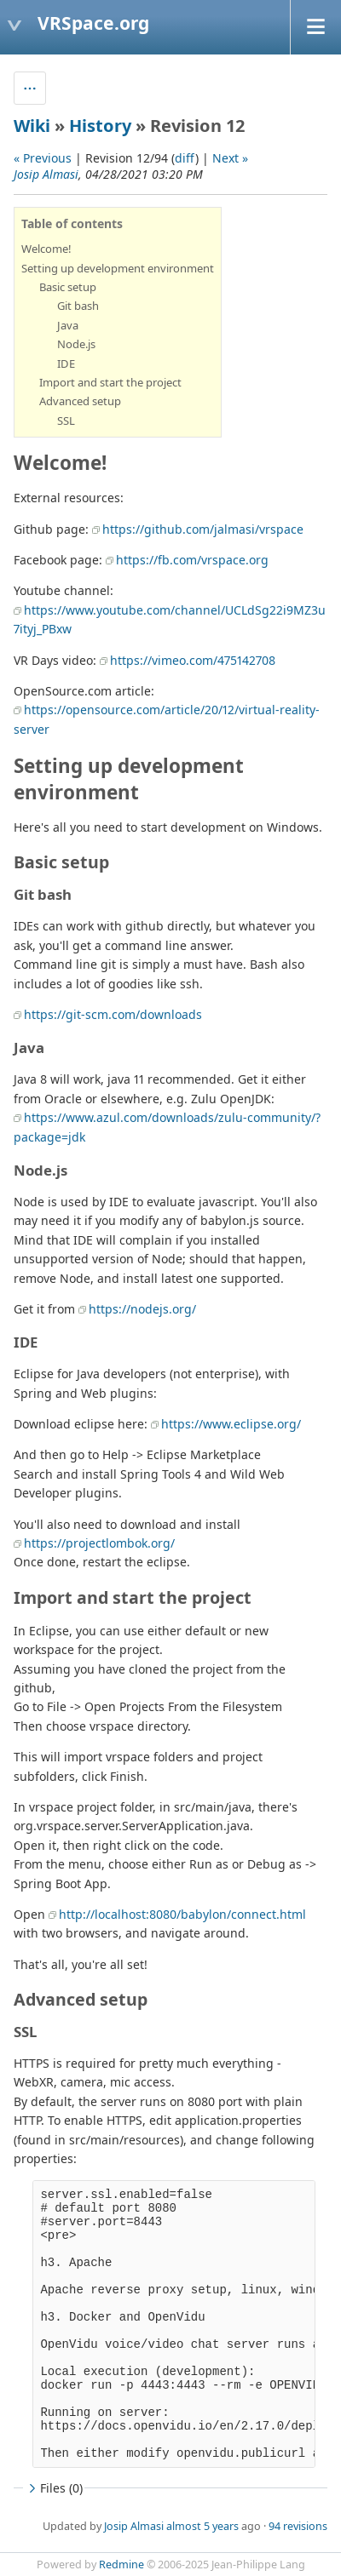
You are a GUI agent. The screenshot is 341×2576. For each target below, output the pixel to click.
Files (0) (54, 2488)
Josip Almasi (46, 174)
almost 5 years (202, 2526)
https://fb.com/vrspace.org (192, 560)
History (100, 125)
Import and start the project (110, 382)
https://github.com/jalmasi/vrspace (202, 529)
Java (67, 325)
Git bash (78, 305)
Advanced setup (80, 401)
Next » (230, 158)
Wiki (32, 125)
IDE (66, 363)
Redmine (121, 2564)
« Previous (43, 158)
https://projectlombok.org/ (99, 1543)
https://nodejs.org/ (142, 1309)
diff (185, 158)
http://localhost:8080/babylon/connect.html (182, 1914)
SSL (66, 420)
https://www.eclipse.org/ (231, 1424)
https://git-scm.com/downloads (113, 1014)
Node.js (76, 344)
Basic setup (67, 287)
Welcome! (46, 248)
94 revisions (298, 2526)
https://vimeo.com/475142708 (192, 660)
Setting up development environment (117, 268)
